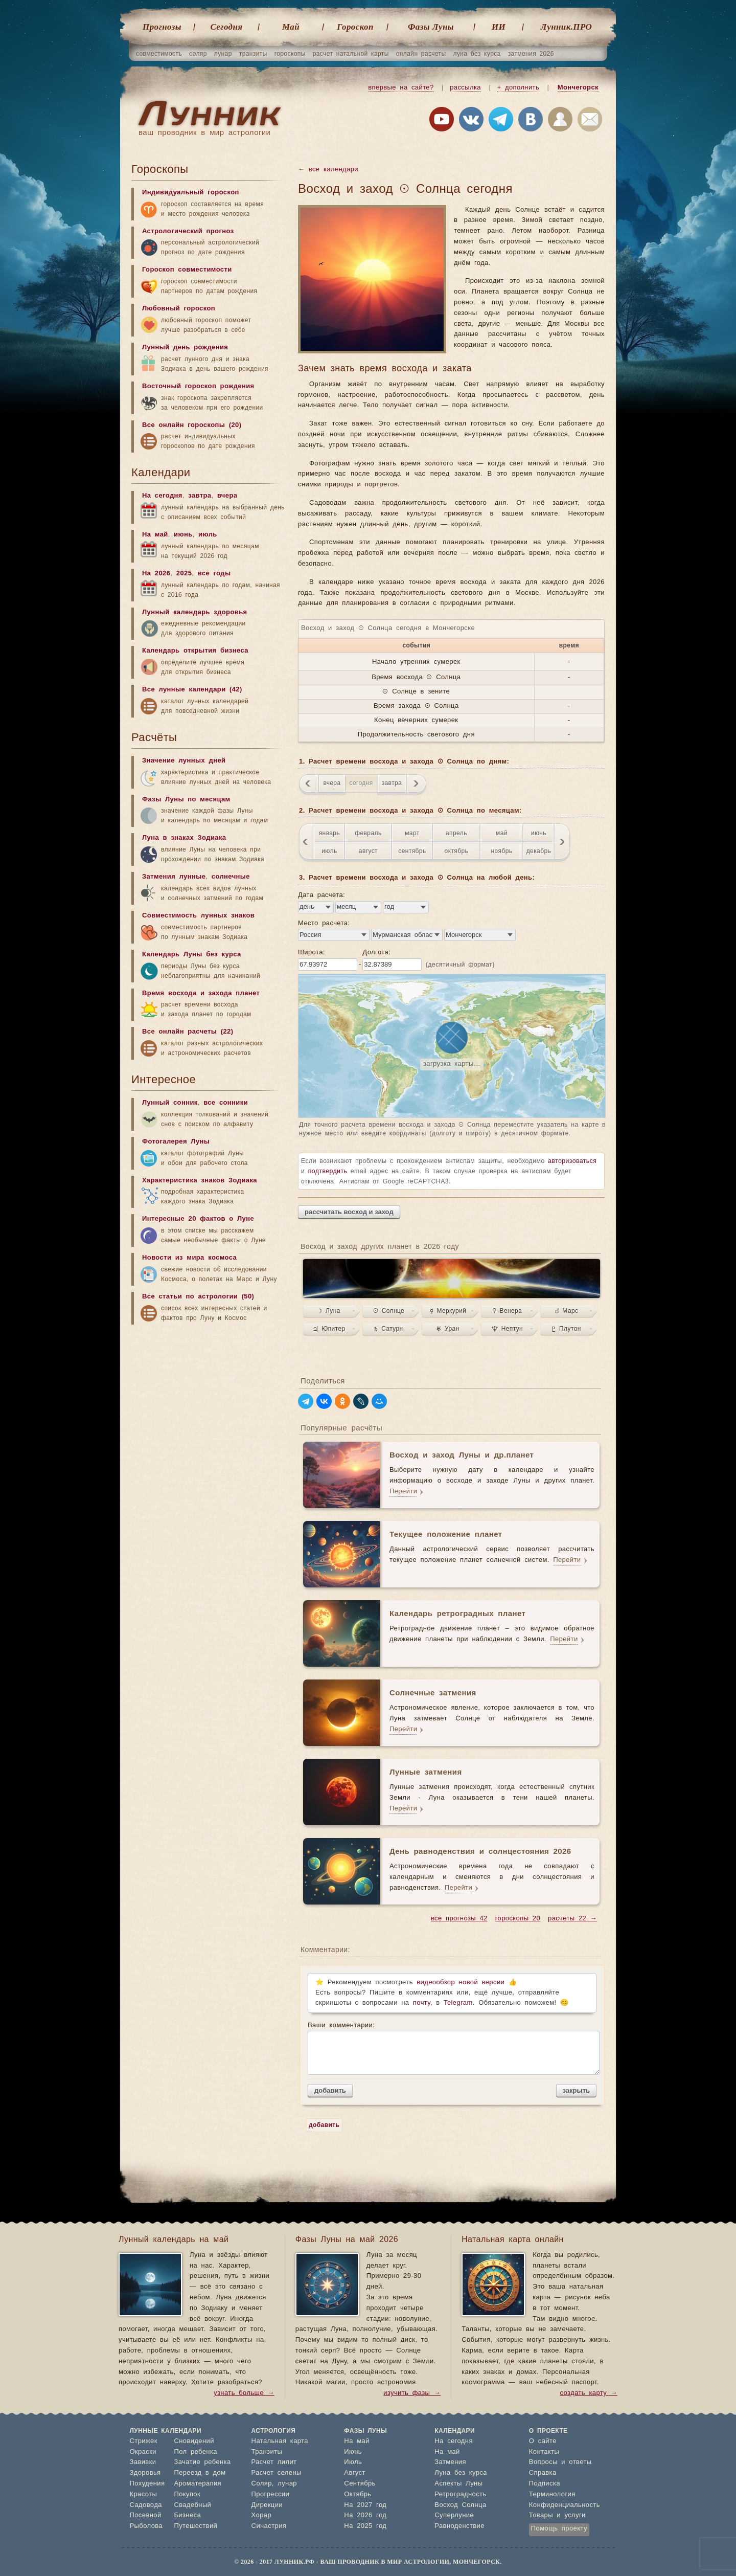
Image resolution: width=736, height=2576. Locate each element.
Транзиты (267, 2452)
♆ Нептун (507, 1328)
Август (354, 2473)
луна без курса (477, 53)
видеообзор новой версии (460, 1982)
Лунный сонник (170, 1103)
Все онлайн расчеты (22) (187, 1032)
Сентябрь (359, 2484)
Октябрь (357, 2494)
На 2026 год (365, 2515)
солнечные (231, 877)
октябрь (457, 851)
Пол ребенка (195, 2452)
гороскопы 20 (517, 1918)
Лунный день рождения (185, 347)
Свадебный (192, 2505)
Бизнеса (187, 2515)
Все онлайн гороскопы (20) (191, 425)
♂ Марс (567, 1310)
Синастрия (269, 2526)
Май (291, 27)
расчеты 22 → (572, 1918)
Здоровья (145, 2473)
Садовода (146, 2505)
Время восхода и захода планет (201, 993)
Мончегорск (578, 88)
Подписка (544, 2484)
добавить (330, 2090)
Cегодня (227, 27)
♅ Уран (447, 1328)
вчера (331, 783)
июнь (538, 833)
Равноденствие (459, 2526)
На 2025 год (365, 2526)
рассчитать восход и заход (349, 1212)
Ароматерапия (197, 2484)
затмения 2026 (531, 53)
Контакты (544, 2452)
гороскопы (290, 53)
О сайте (543, 2441)
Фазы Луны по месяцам (186, 799)
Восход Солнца (460, 2505)
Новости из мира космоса (189, 1258)
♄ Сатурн (388, 1328)
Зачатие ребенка (202, 2462)
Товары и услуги (557, 2515)
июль (329, 851)
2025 (184, 573)
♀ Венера (507, 1310)
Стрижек (143, 2441)
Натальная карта (279, 2441)
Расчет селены (276, 2473)
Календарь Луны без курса (191, 954)
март (412, 833)
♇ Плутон (566, 1328)
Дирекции (267, 2505)
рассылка (465, 88)
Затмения (450, 2462)
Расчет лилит (274, 2462)
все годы (214, 573)
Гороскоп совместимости (187, 270)
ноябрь (501, 851)
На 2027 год (365, 2505)
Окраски (143, 2452)
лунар (223, 53)
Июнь (353, 2452)
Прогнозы (162, 27)
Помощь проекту (559, 2529)
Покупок (187, 2494)
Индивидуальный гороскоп (190, 192)
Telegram (458, 2003)
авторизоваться (572, 1160)
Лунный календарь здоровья (194, 612)
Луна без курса (460, 2473)
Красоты (143, 2494)
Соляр (261, 2484)
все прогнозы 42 (459, 1918)
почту (421, 2003)
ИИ (498, 27)
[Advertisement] (208, 1410)
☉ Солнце (388, 1310)
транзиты (253, 53)
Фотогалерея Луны (176, 1142)
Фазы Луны (431, 27)
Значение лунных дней (183, 761)
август (368, 851)
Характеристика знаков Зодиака (199, 1180)
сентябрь (412, 851)
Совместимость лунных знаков (198, 916)
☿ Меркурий (448, 1310)
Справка (543, 2473)
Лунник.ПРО (566, 27)
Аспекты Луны (458, 2484)
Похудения (147, 2484)
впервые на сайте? (400, 88)
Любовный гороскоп (178, 308)
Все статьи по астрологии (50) (198, 1297)
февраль (368, 833)
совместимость (159, 53)
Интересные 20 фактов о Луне (198, 1219)
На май (155, 535)
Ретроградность (460, 2494)
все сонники (225, 1103)
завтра (392, 783)
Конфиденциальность (564, 2505)
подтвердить (328, 1171)
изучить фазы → (412, 2393)
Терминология (552, 2494)
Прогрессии (270, 2494)
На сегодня (162, 496)
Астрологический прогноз (188, 231)
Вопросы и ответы (560, 2462)
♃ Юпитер (329, 1328)
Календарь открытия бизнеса (195, 651)
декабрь (538, 851)
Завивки (143, 2462)
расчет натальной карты (351, 53)
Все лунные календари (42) (192, 689)
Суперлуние (454, 2515)
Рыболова (146, 2526)
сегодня (361, 783)
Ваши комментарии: (452, 2048)
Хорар (261, 2515)
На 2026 (156, 573)
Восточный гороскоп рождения (198, 386)
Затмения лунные (173, 877)
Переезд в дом (199, 2473)
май (502, 833)
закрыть (576, 2090)
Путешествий (195, 2526)
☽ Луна (329, 1310)
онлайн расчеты (421, 53)
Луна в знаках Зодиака (184, 838)
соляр (198, 53)
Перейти (403, 1491)
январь (329, 833)
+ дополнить (518, 88)
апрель (456, 833)
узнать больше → (244, 2393)
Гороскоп (355, 27)
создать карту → (588, 2393)
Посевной (146, 2515)
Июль (353, 2462)
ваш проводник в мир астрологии (204, 132)
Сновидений (194, 2441)
